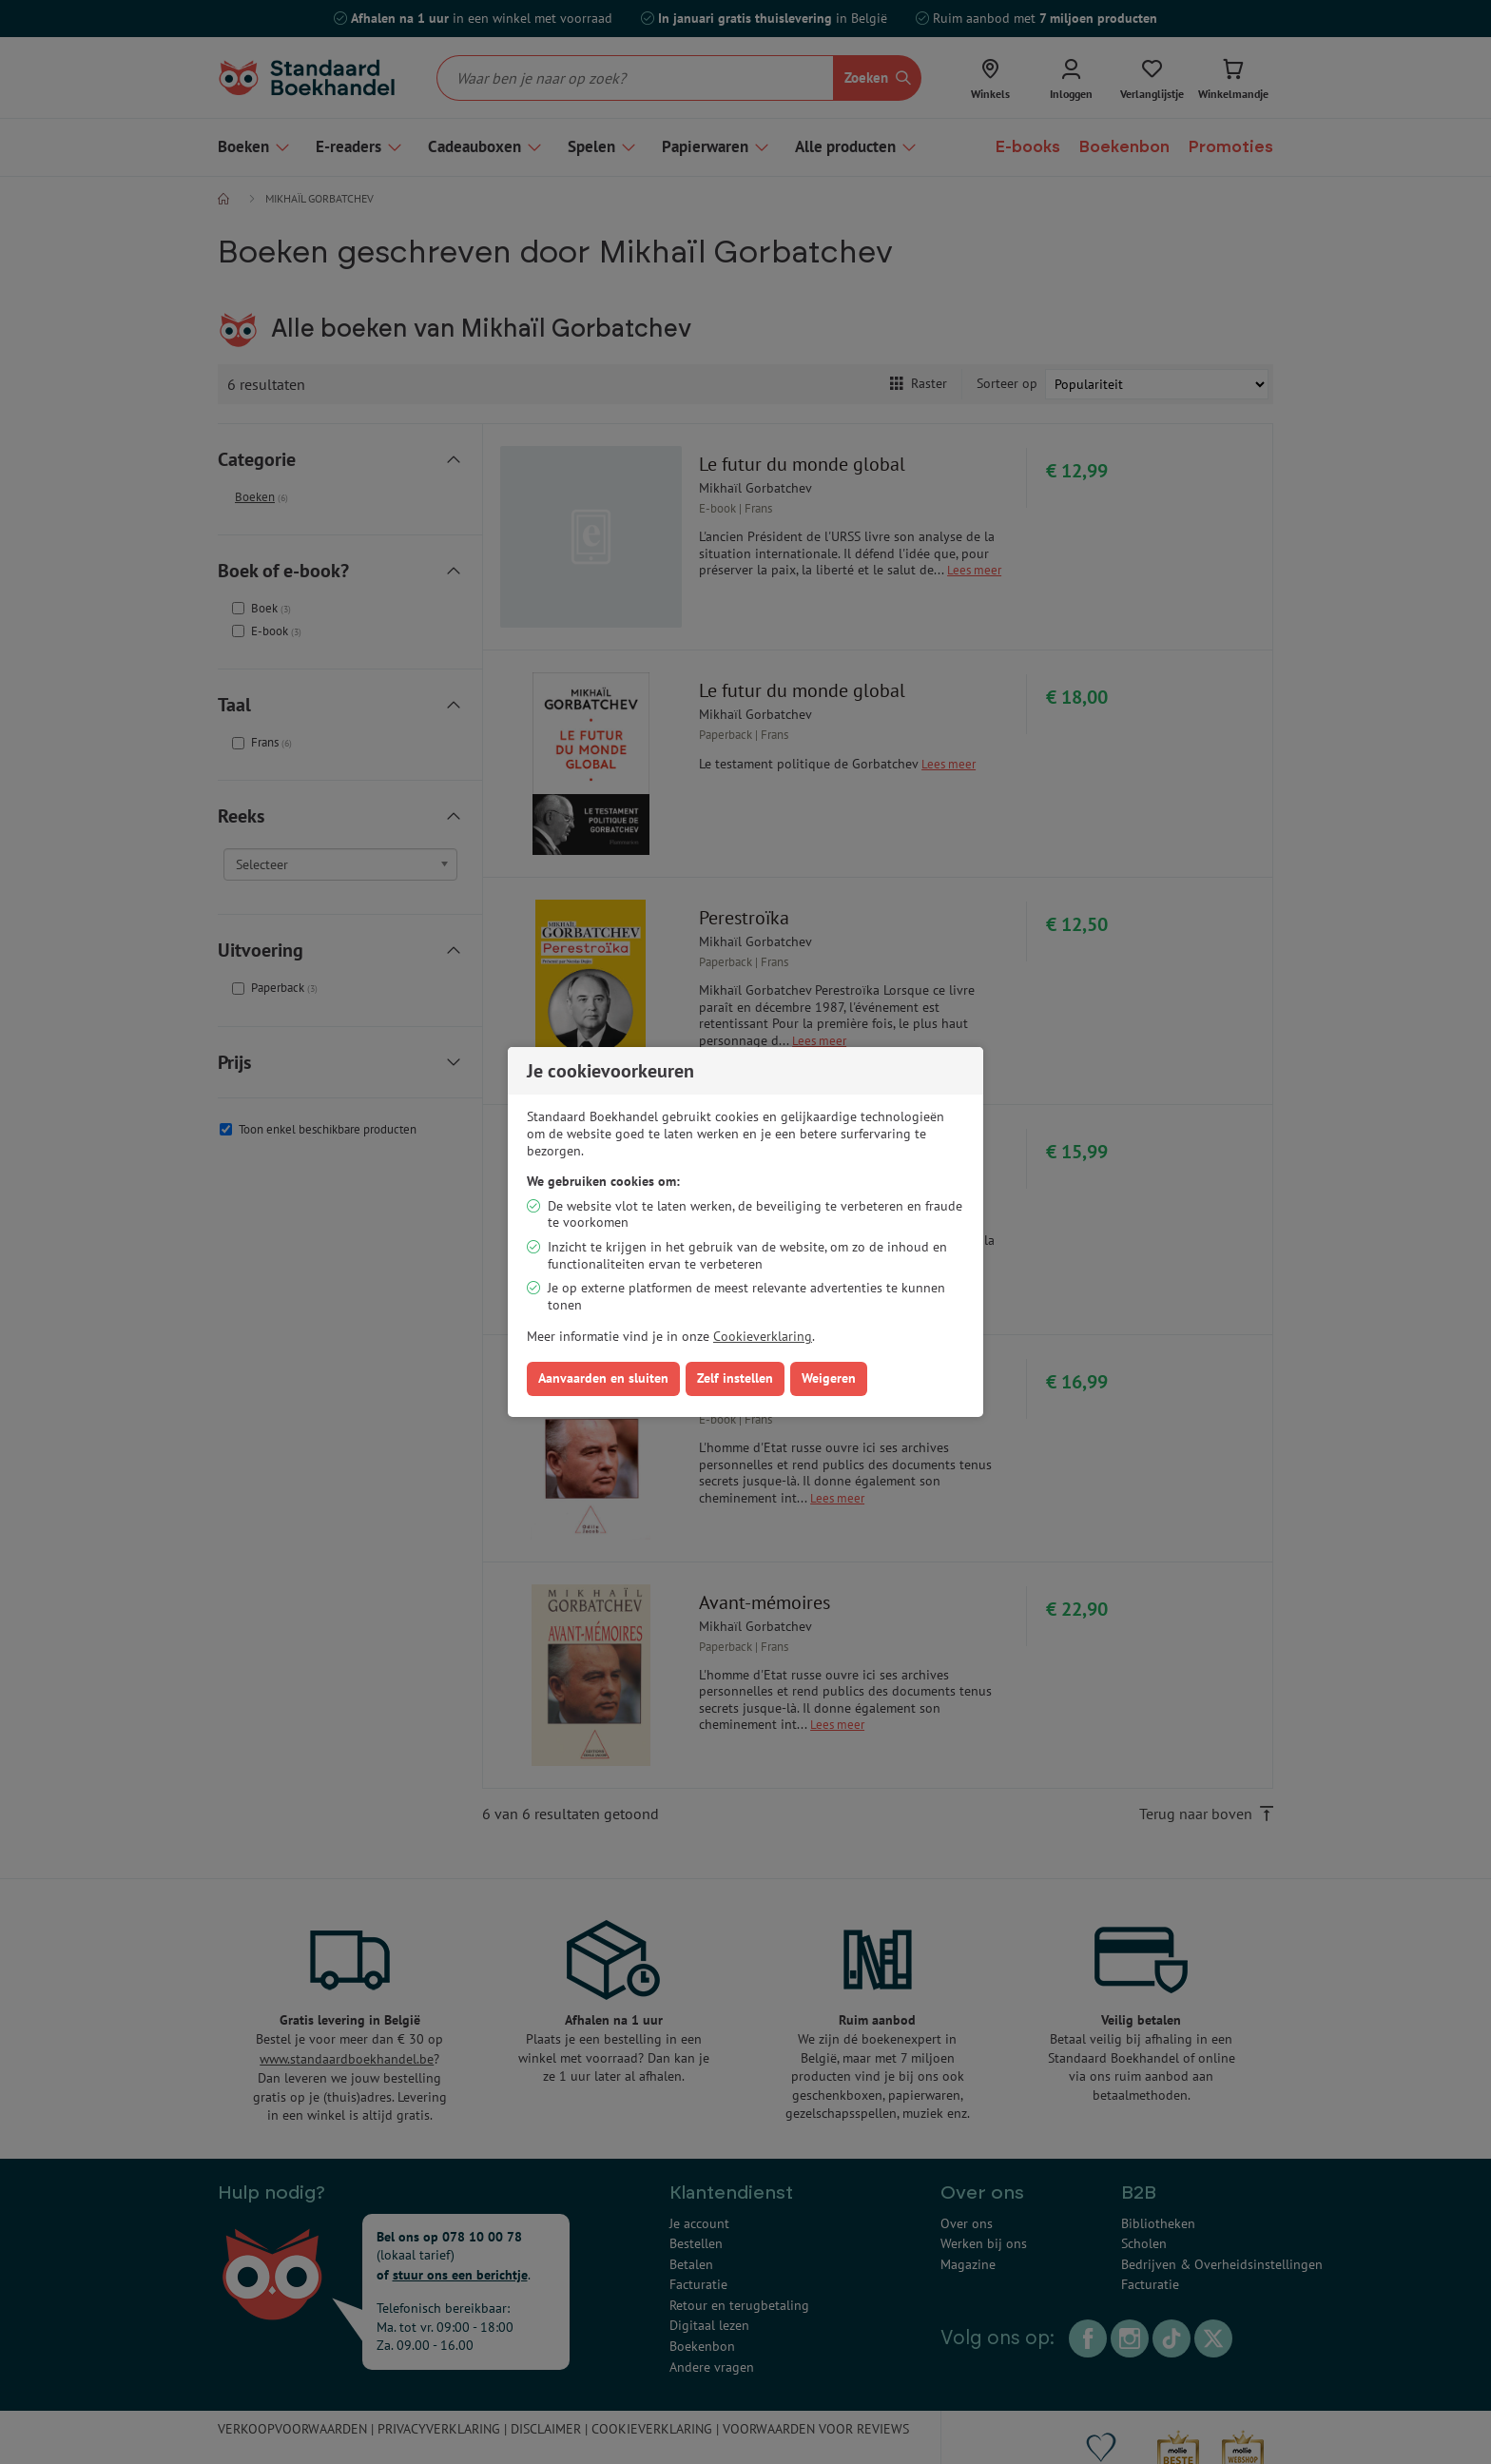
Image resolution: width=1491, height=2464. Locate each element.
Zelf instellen (735, 1378)
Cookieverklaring (762, 1336)
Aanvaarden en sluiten (603, 1378)
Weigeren (829, 1378)
